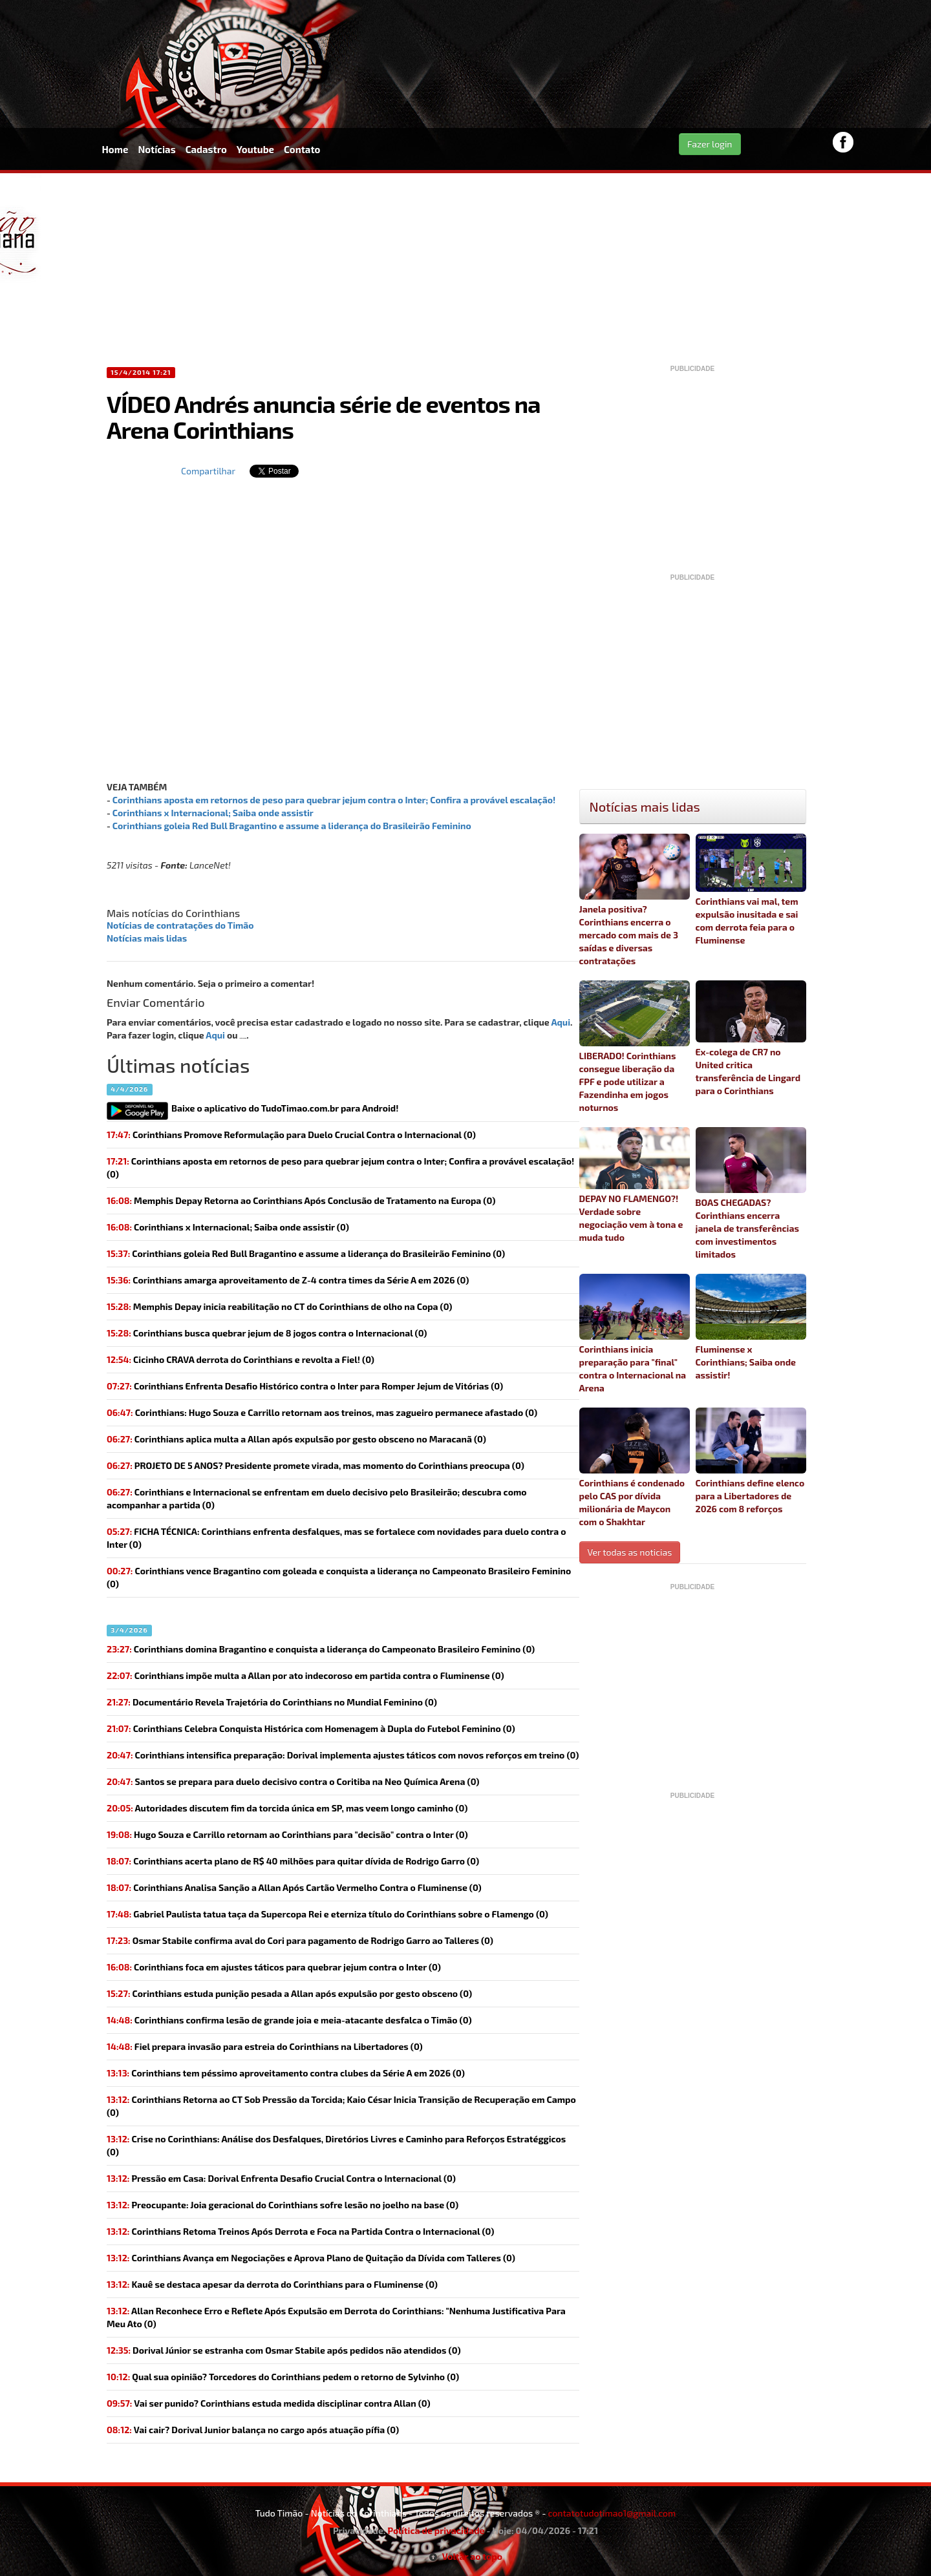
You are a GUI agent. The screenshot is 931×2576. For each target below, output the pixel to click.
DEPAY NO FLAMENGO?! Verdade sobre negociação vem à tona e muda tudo (634, 1185)
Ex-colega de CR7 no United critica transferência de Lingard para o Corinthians (751, 1038)
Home (115, 149)
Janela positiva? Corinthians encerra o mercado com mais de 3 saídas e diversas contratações (634, 900)
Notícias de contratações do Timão (180, 925)
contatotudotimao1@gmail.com (612, 2512)
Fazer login (710, 143)
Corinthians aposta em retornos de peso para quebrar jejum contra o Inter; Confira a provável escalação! (333, 799)
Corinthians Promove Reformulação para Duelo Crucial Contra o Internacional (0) (291, 1134)
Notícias (156, 149)
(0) (340, 1167)
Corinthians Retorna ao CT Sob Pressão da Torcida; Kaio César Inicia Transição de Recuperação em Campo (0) (341, 2106)
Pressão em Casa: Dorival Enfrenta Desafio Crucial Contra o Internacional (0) (281, 2178)
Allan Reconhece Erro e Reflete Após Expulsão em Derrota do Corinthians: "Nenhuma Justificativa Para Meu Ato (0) (336, 2317)
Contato (302, 149)
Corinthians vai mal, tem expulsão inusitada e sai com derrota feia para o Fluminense (751, 889)
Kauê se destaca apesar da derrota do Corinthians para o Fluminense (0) (272, 2284)
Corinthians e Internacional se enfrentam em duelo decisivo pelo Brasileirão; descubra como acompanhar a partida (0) (316, 1498)
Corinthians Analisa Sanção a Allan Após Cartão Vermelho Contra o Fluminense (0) (294, 1887)
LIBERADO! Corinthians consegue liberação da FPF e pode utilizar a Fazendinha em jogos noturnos (634, 1046)
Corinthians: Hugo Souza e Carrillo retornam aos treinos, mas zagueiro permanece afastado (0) (322, 1412)
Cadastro (206, 149)
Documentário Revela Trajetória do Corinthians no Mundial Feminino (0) (272, 1701)
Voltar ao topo (465, 2556)
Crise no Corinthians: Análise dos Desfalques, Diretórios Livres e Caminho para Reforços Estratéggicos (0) (336, 2145)
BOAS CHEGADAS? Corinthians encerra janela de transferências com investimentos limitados (751, 1193)
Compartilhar (208, 470)
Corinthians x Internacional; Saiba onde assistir (213, 812)
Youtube (255, 149)
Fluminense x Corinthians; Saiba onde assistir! (751, 1327)
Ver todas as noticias (630, 1552)
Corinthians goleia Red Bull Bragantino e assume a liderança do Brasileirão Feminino (291, 825)
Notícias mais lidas (147, 938)
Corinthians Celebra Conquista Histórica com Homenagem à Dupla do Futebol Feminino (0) (311, 1728)
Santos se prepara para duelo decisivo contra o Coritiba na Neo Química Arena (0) (293, 1781)
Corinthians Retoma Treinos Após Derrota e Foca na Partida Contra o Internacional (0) (300, 2231)
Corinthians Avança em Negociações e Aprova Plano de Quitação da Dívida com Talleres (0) (311, 2257)
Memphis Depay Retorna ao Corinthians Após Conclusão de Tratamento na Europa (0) (301, 1200)
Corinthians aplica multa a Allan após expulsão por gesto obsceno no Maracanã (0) (296, 1438)
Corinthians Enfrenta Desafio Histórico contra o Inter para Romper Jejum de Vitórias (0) (305, 1385)
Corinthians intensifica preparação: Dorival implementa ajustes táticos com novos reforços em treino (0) (343, 1754)
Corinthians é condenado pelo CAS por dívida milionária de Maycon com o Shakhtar (634, 1467)
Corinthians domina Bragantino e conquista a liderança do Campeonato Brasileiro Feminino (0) (321, 1648)
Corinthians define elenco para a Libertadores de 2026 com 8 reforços (751, 1461)
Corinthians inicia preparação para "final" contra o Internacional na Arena (634, 1333)
